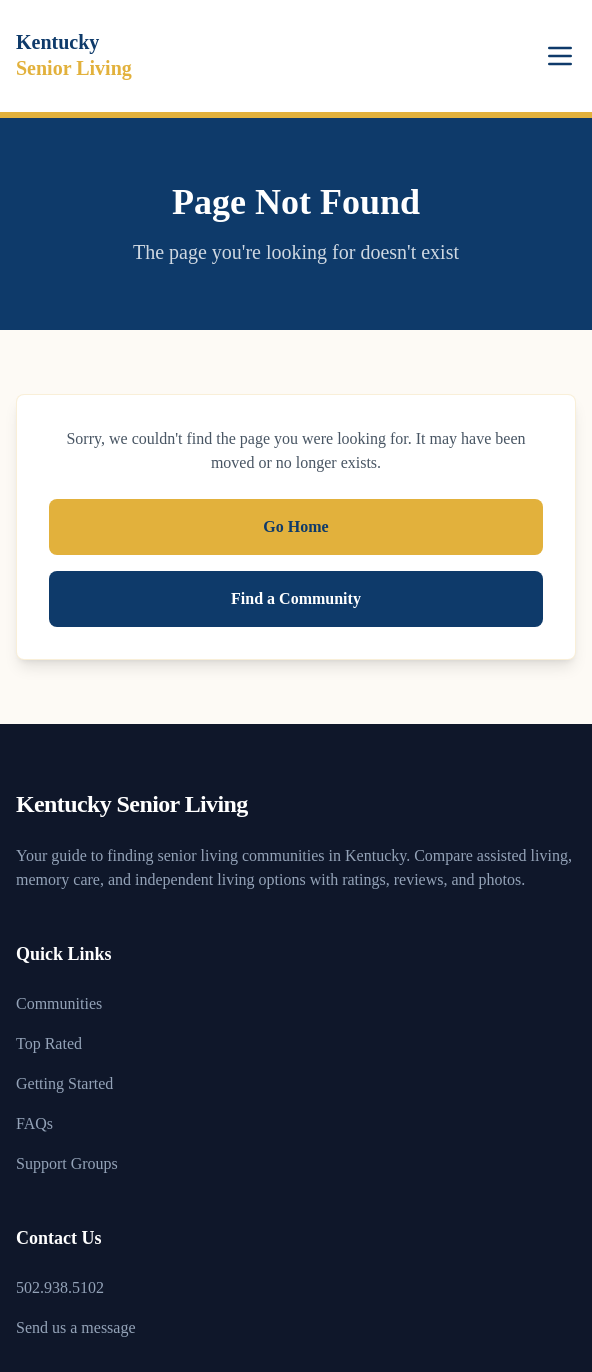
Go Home (295, 526)
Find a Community (296, 598)
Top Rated (49, 1043)
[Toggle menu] (560, 56)
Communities (59, 1003)
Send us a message (76, 1327)
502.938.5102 (60, 1287)
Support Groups (67, 1163)
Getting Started (64, 1083)
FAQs (34, 1123)
